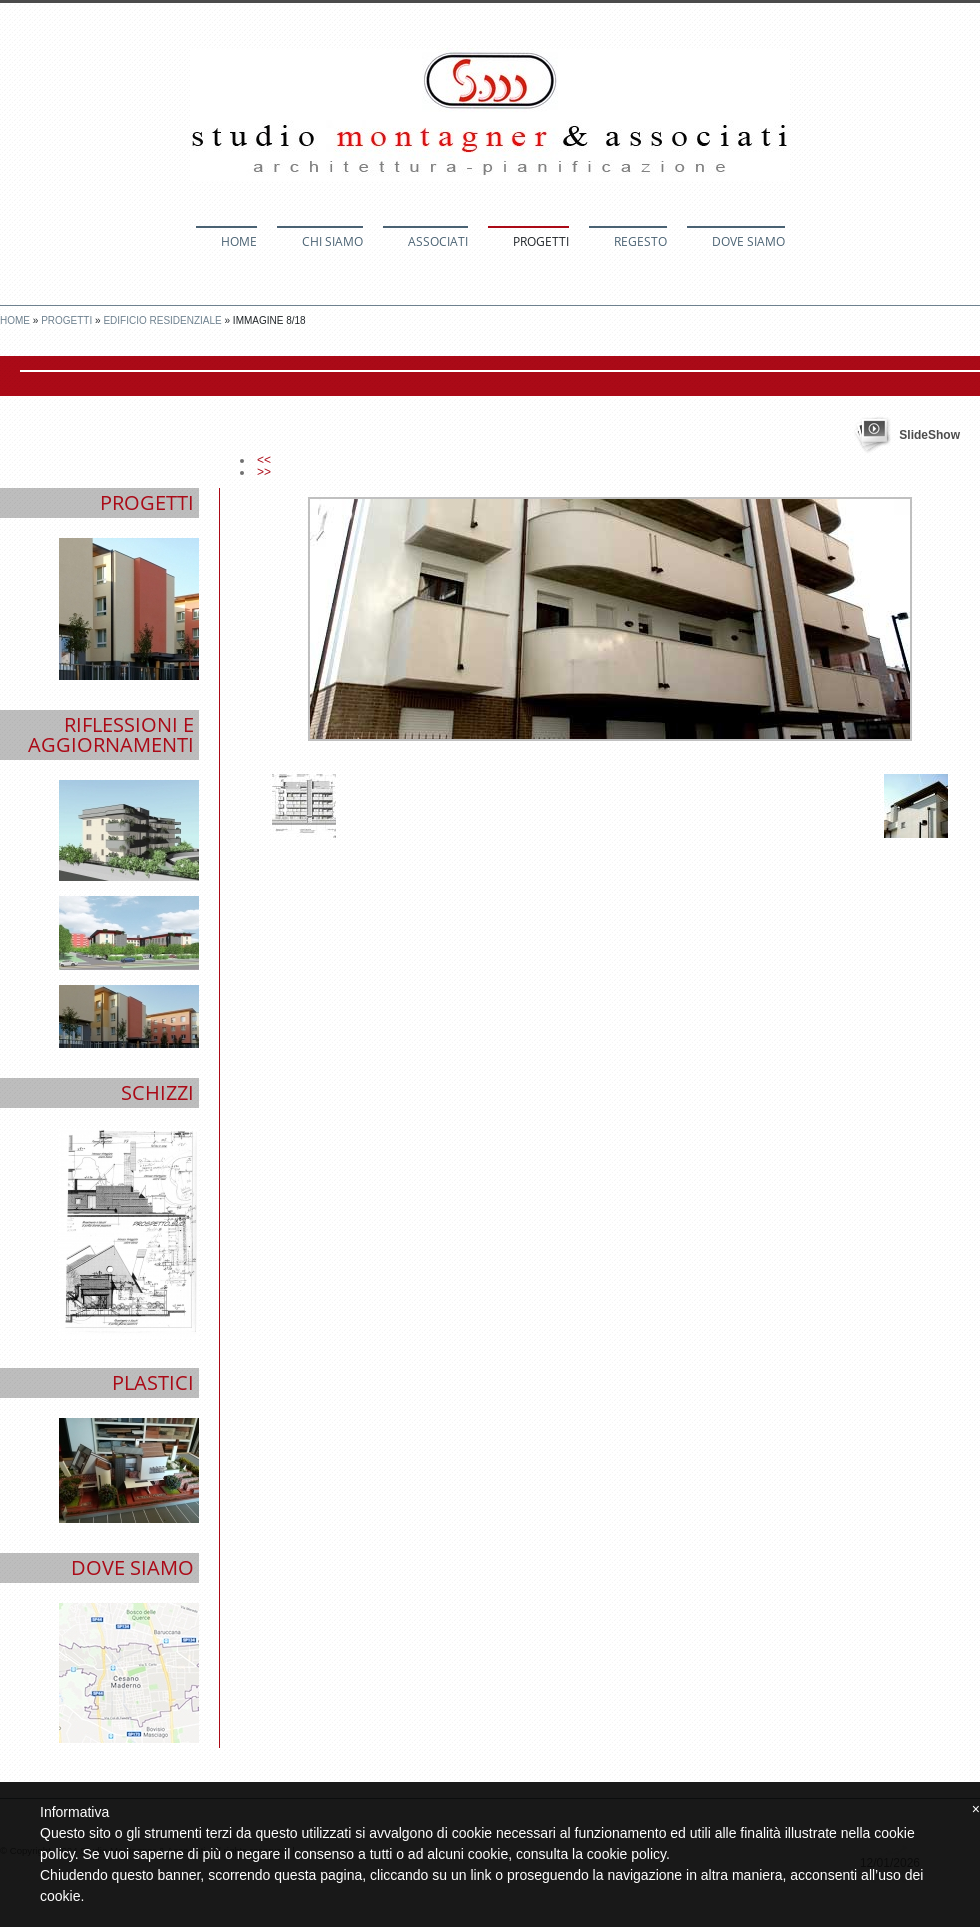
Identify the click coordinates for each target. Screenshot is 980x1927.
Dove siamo (748, 241)
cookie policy (626, 1854)
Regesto (640, 241)
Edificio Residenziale (162, 320)
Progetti (541, 241)
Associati (438, 241)
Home (239, 241)
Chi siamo (332, 241)
